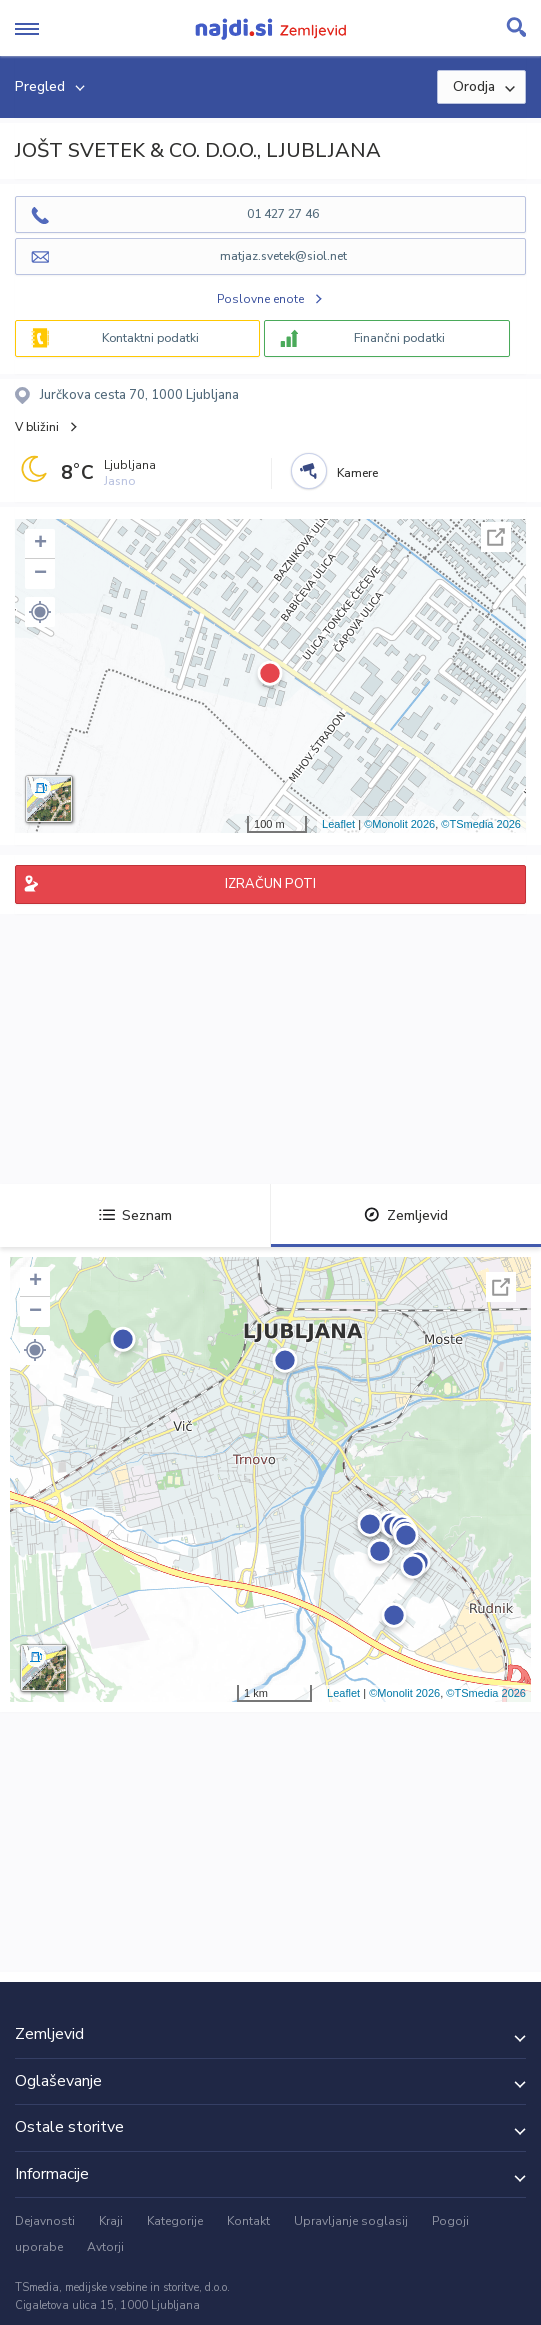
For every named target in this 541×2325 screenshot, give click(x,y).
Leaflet (338, 824)
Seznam (135, 1215)
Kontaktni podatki (150, 338)
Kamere (357, 473)
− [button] (40, 574)
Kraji (111, 2221)
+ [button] (40, 544)
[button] (40, 612)
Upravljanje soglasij (351, 2221)
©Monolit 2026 (399, 824)
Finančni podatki (399, 338)
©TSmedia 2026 (481, 824)
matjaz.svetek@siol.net (283, 256)
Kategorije (175, 2221)
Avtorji (105, 2247)
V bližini (37, 427)
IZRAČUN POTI (270, 884)
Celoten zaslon (496, 537)
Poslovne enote (260, 299)
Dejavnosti (45, 2221)
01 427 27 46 (283, 214)
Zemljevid (406, 1215)
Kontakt (248, 2221)
